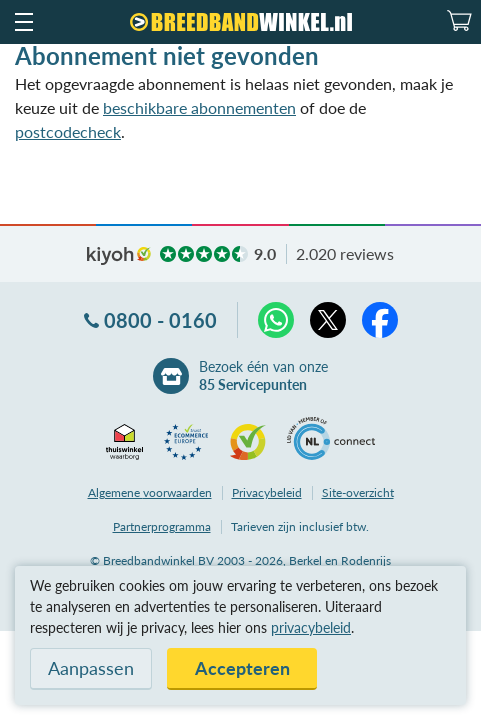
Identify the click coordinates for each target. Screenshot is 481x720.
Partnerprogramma (162, 526)
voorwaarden (150, 492)
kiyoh (119, 256)
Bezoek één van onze (263, 376)
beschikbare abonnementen (199, 107)
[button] (23, 22)
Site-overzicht (358, 492)
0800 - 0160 (160, 320)
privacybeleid (311, 627)
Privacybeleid (267, 492)
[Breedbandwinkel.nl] (241, 22)
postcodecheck (68, 131)
